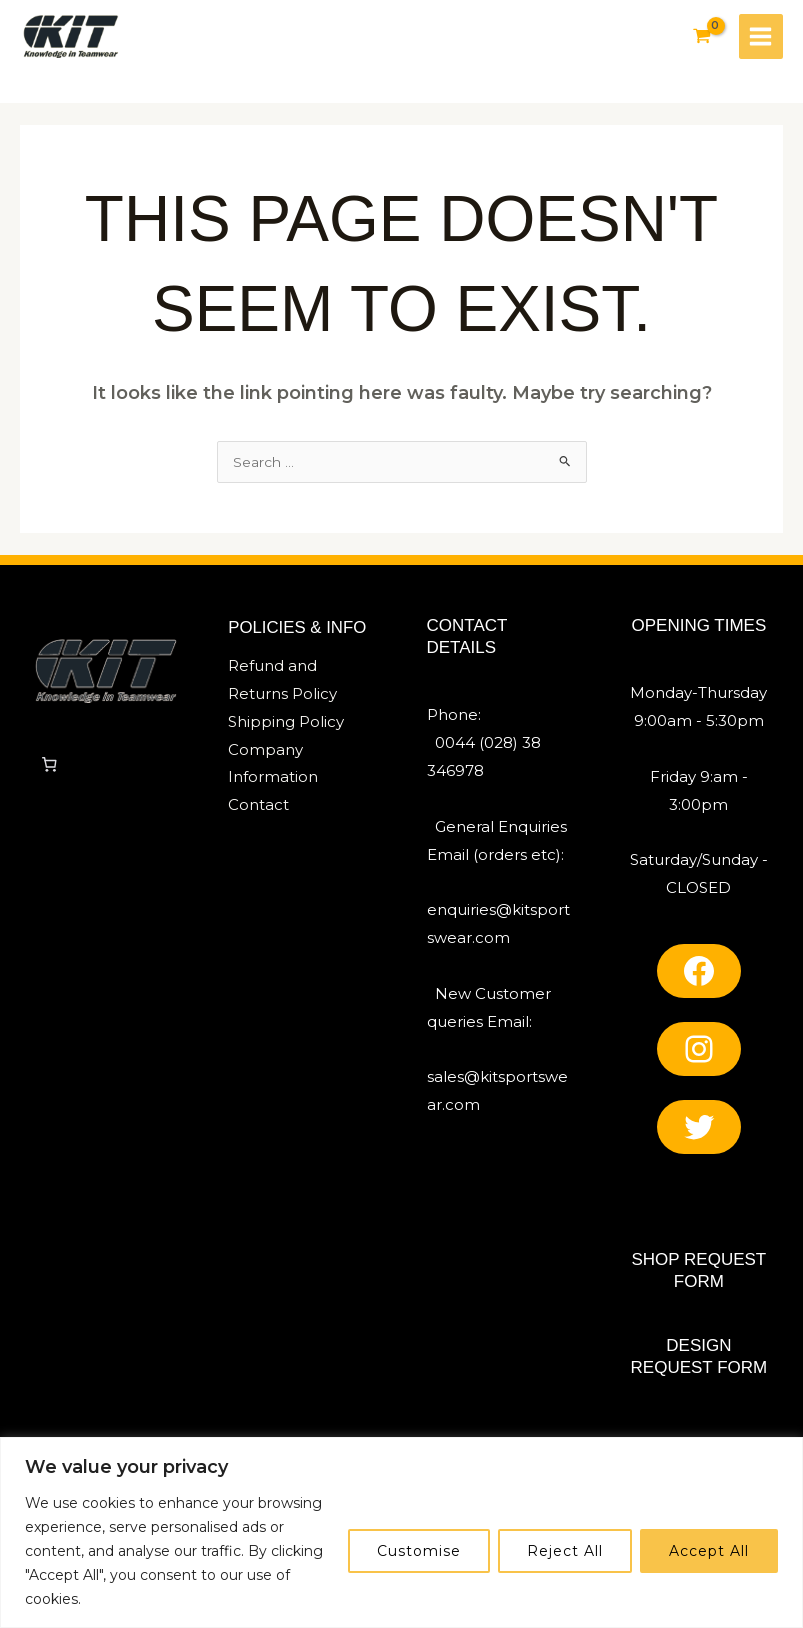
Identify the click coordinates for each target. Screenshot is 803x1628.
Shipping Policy (286, 726)
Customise (419, 1551)
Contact (258, 809)
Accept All (709, 1551)
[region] (401, 1532)
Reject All (565, 1551)
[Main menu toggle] (760, 37)
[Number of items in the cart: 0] (49, 769)
